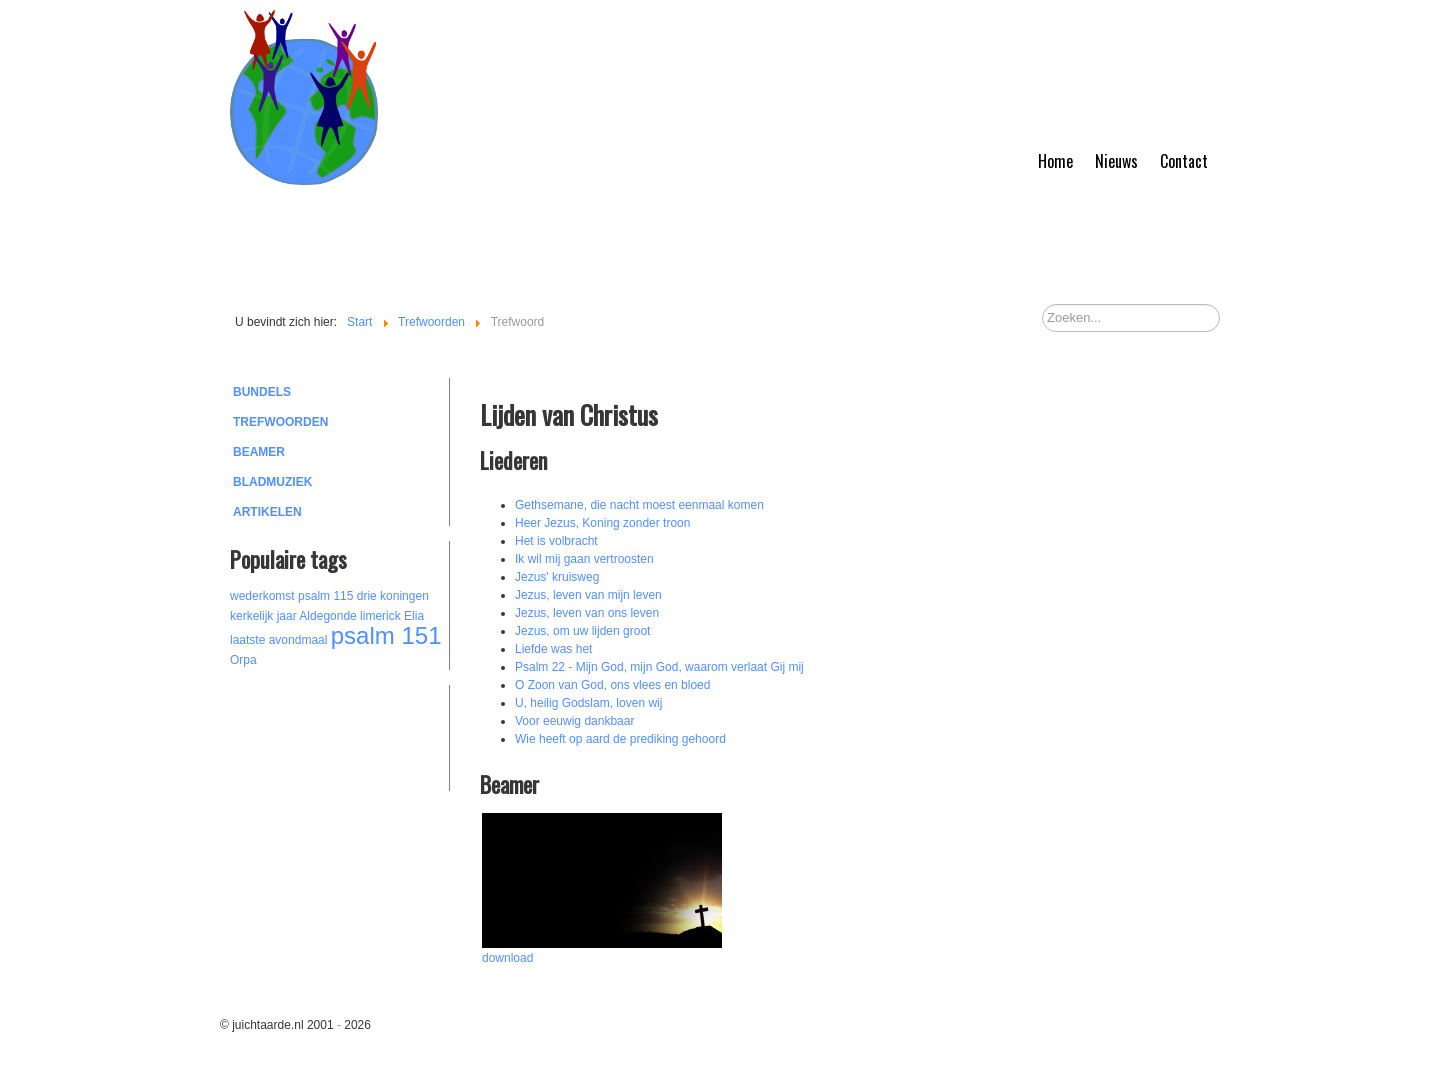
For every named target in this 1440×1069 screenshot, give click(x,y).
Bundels (262, 392)
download (507, 958)
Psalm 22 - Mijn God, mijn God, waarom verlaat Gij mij (659, 667)
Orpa (243, 660)
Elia (414, 616)
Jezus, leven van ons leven (587, 613)
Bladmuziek (272, 482)
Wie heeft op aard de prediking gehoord (620, 739)
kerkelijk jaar (263, 616)
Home (1055, 161)
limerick (380, 616)
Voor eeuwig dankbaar (574, 721)
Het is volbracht (556, 541)
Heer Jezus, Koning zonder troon (602, 523)
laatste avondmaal (278, 640)
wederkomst (262, 596)
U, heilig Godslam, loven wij (588, 703)
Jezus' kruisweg (557, 577)
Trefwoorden (280, 422)
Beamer (259, 452)
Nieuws (1116, 161)
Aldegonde (327, 616)
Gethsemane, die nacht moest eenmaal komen (639, 505)
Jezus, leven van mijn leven (588, 595)
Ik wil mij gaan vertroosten (584, 559)
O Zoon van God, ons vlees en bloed (612, 685)
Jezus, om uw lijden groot (582, 631)
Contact (1184, 161)
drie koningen (393, 596)
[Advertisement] (340, 735)
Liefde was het (553, 649)
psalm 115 (325, 596)
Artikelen (267, 512)
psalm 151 (386, 635)
